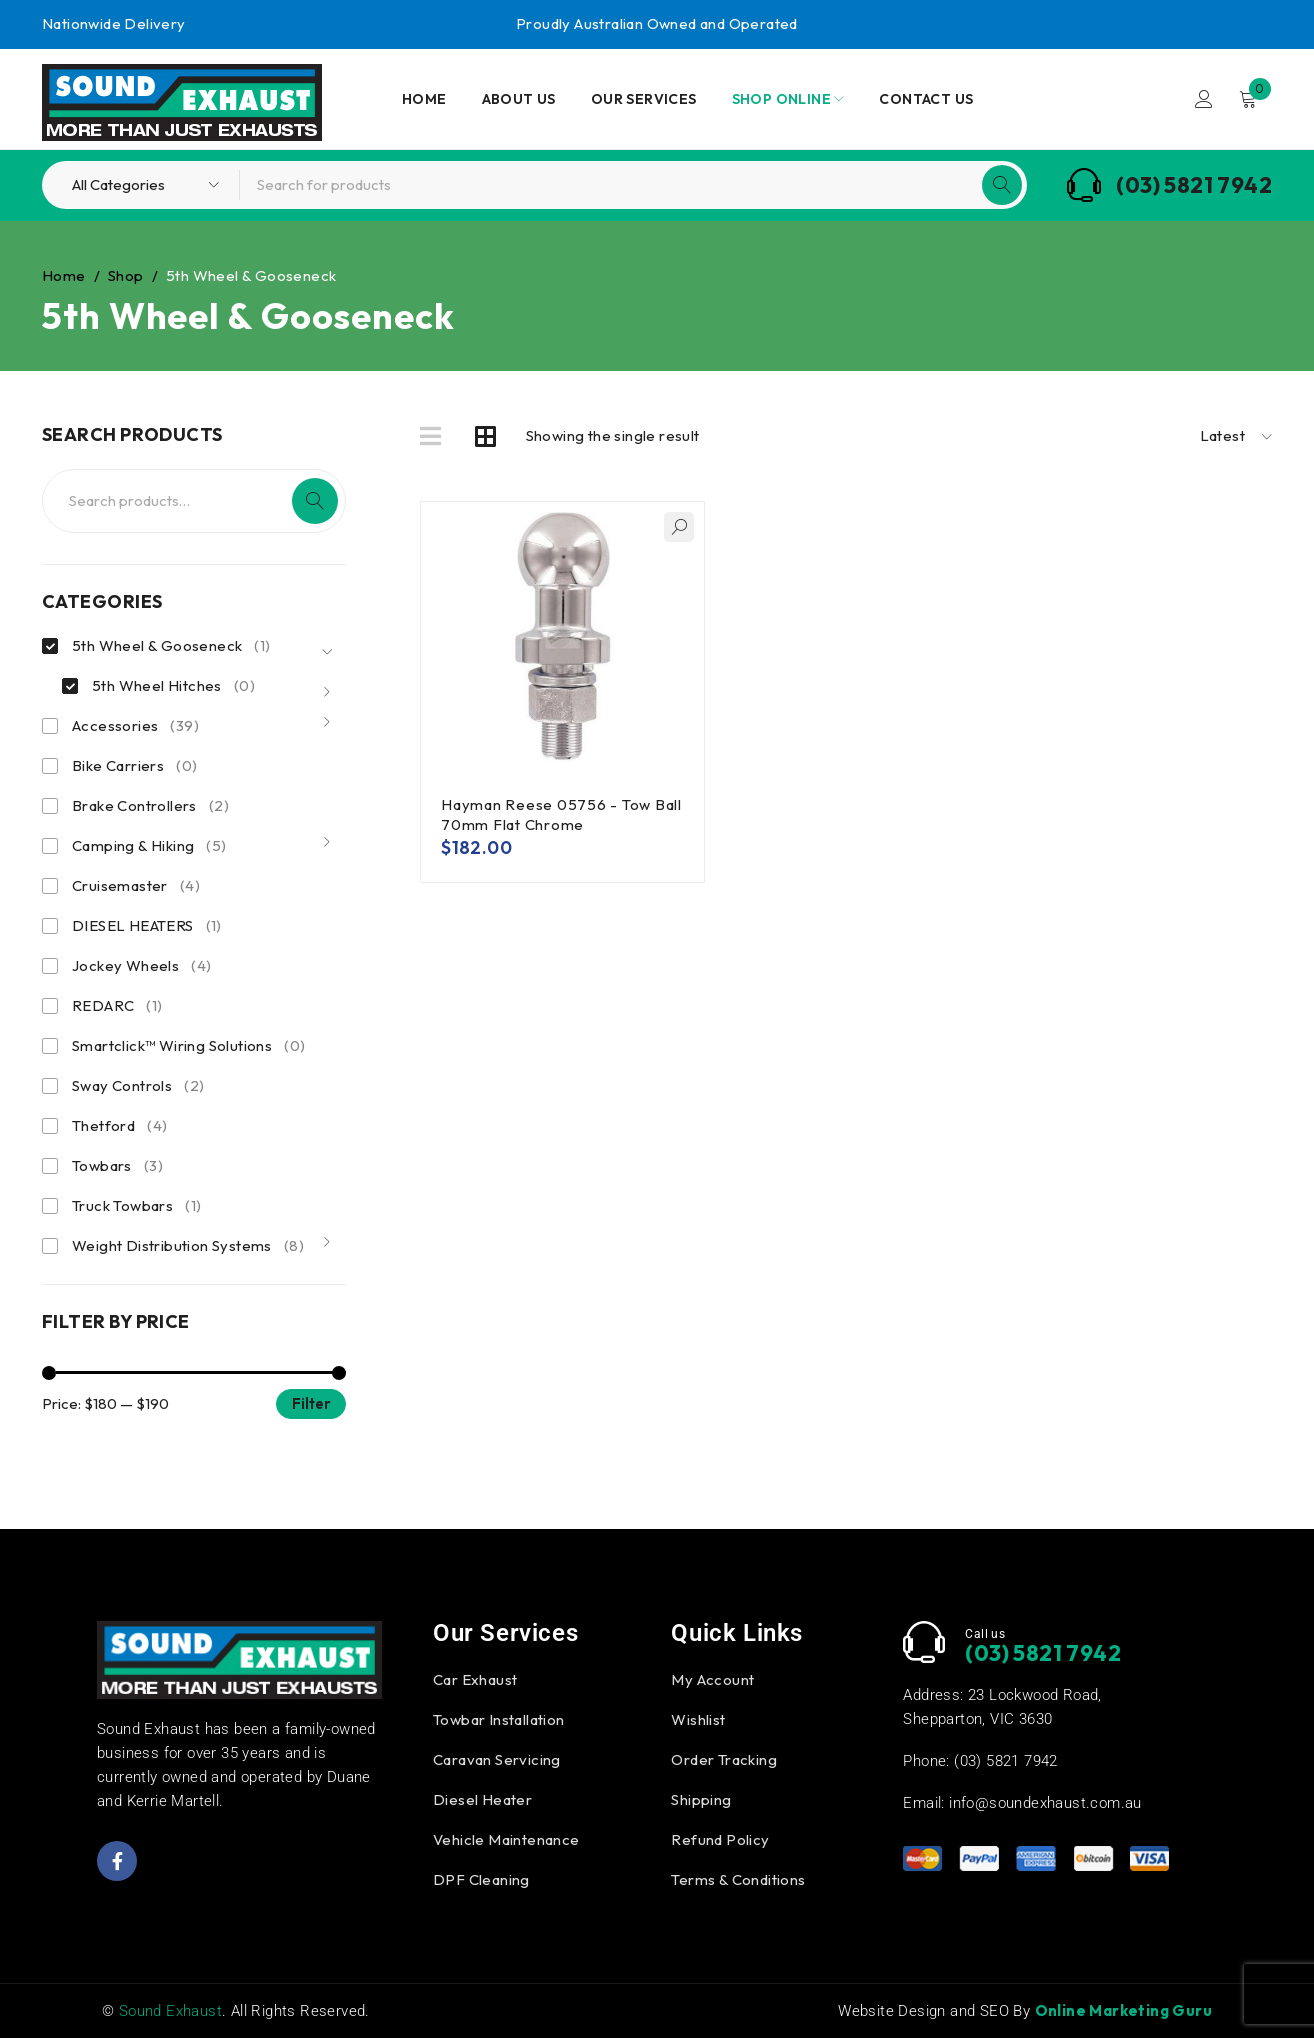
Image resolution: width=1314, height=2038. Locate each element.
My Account (712, 1679)
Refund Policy (720, 1839)
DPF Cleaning (481, 1879)
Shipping (701, 1799)
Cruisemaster (136, 886)
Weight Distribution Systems (188, 1246)
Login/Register (1204, 99)
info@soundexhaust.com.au (1045, 1803)
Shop (126, 275)
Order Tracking (724, 1759)
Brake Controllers (150, 806)
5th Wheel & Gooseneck (171, 646)
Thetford (119, 1126)
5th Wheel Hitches (173, 686)
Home (64, 275)
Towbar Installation (499, 1719)
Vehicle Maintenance (506, 1839)
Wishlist (698, 1719)
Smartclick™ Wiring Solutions (188, 1046)
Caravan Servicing (497, 1759)
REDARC (117, 1006)
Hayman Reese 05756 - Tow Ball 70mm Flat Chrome (561, 814)
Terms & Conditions (738, 1879)
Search (315, 501)
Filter (311, 1403)
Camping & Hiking (149, 846)
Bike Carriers (134, 766)
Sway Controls (138, 1086)
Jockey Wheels (141, 966)
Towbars (117, 1166)
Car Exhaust (475, 1679)
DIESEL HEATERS (147, 926)
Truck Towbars (136, 1206)
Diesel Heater (482, 1799)
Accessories (135, 726)
